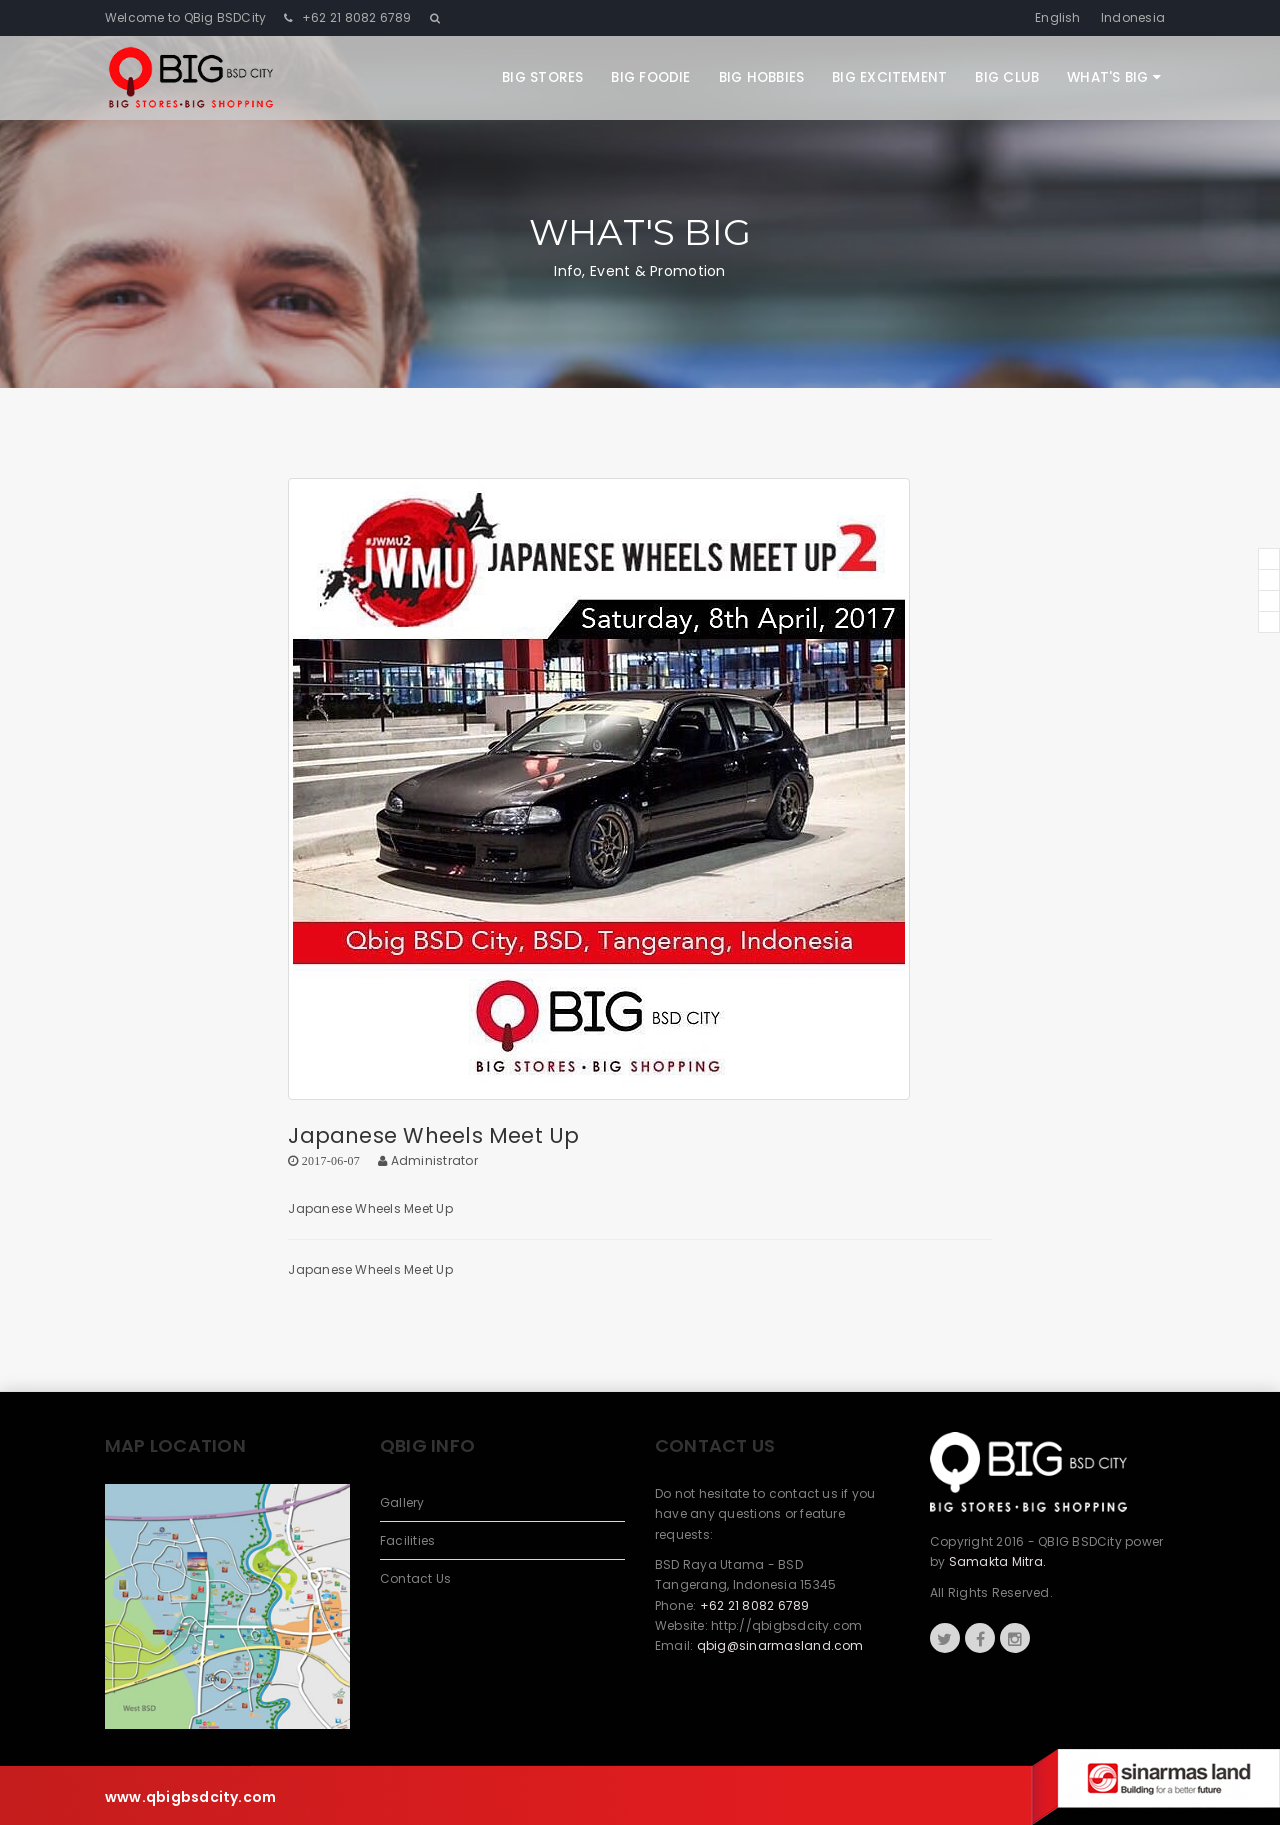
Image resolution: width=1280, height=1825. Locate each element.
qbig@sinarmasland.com (780, 1645)
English (1058, 17)
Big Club (1007, 77)
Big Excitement (889, 77)
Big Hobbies (762, 77)
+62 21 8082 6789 (355, 17)
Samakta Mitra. (997, 1561)
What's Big (1114, 77)
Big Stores (542, 77)
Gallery (402, 1502)
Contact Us (415, 1578)
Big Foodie (650, 77)
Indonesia (1133, 17)
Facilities (407, 1540)
